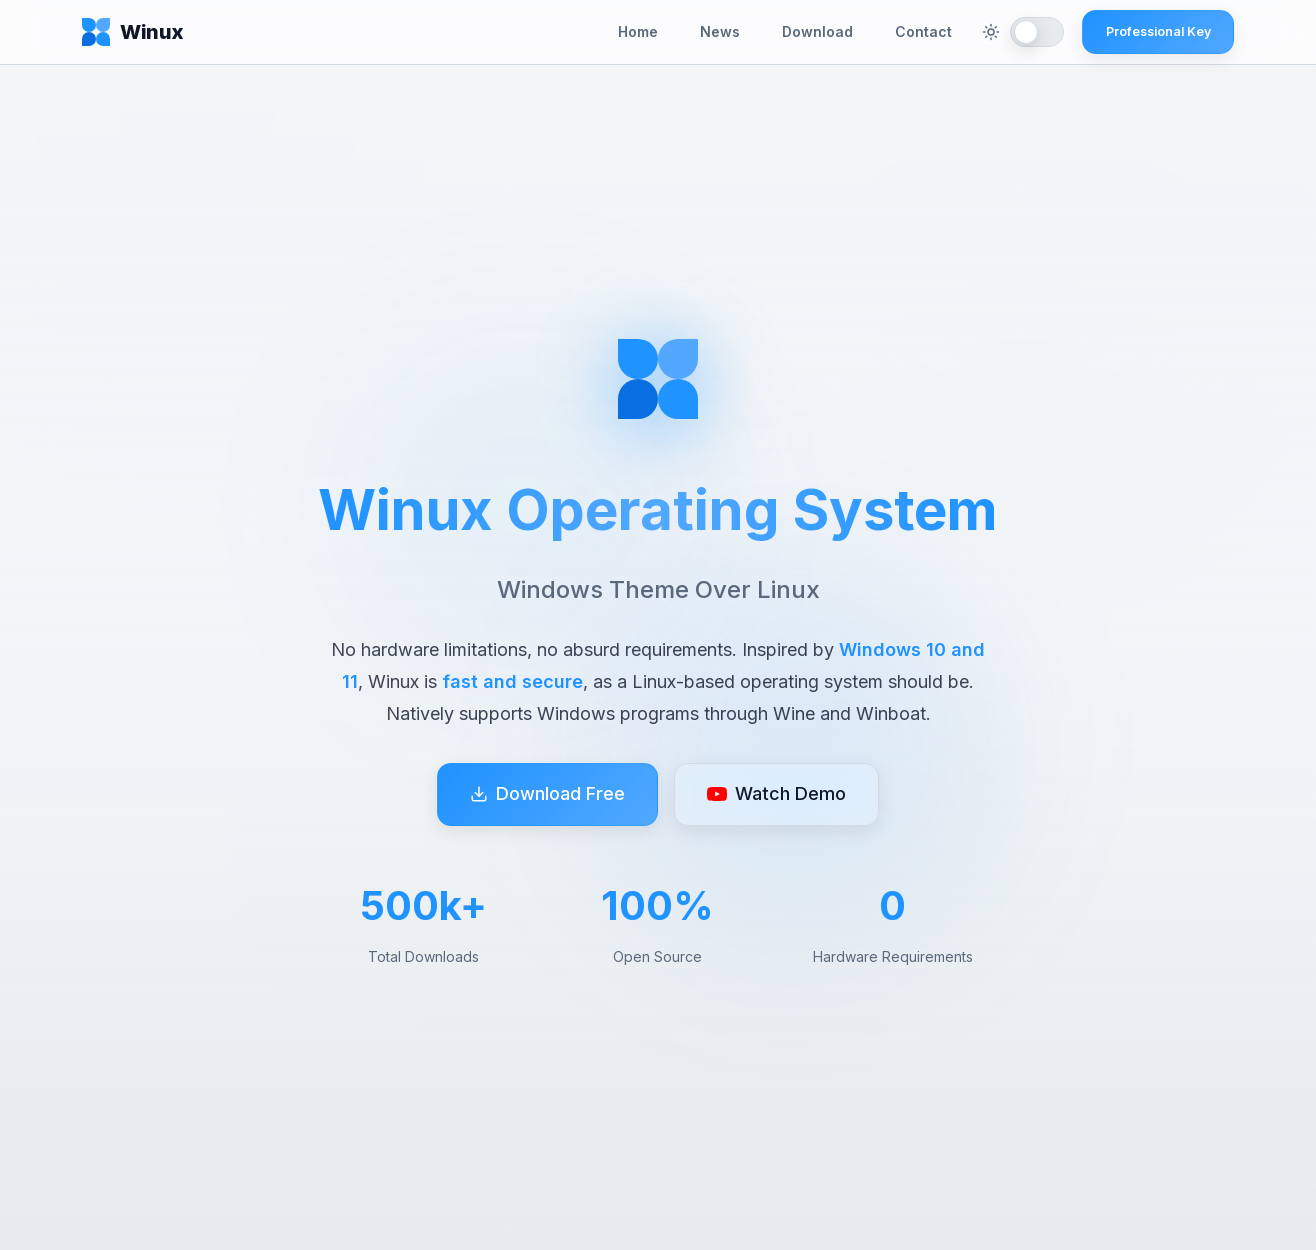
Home (638, 31)
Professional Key (1158, 31)
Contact (923, 31)
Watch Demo (776, 795)
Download (817, 31)
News (720, 31)
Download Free (547, 795)
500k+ (423, 906)
